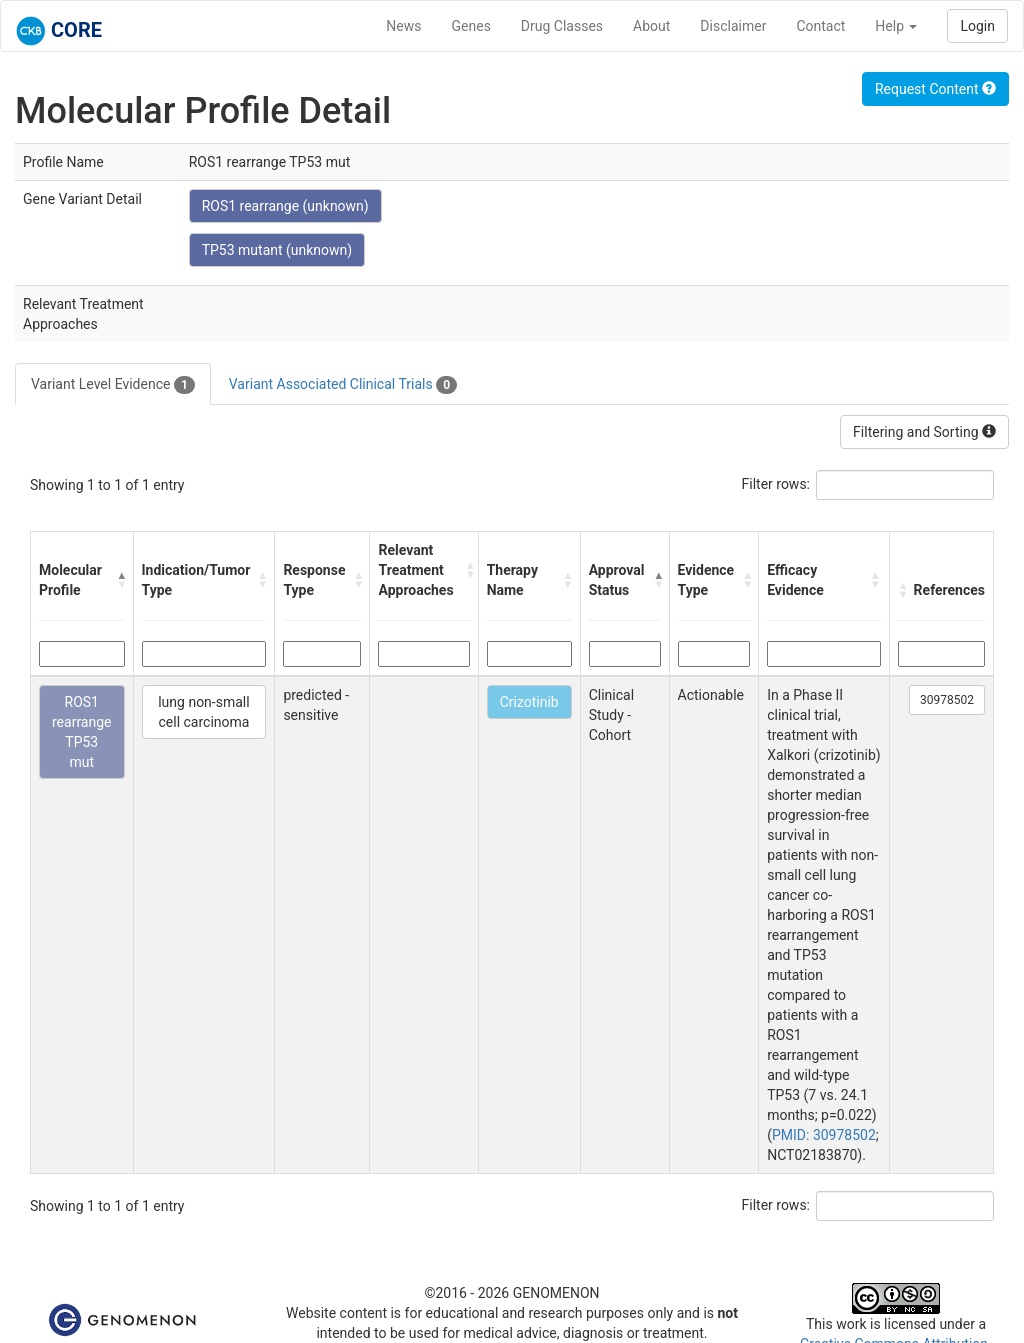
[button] (120, 580)
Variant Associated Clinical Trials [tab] (343, 385)
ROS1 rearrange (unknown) (285, 206)
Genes (471, 26)
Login (977, 26)
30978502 (947, 700)
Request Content (935, 89)
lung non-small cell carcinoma (203, 712)
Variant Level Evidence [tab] (113, 385)
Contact (820, 26)
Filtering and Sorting (924, 432)
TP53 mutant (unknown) (277, 250)
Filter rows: (776, 484)
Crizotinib (529, 702)
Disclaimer (733, 26)
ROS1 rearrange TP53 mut (82, 732)
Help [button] (896, 26)
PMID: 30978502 (824, 1135)
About (651, 26)
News (403, 26)
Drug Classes (562, 26)
